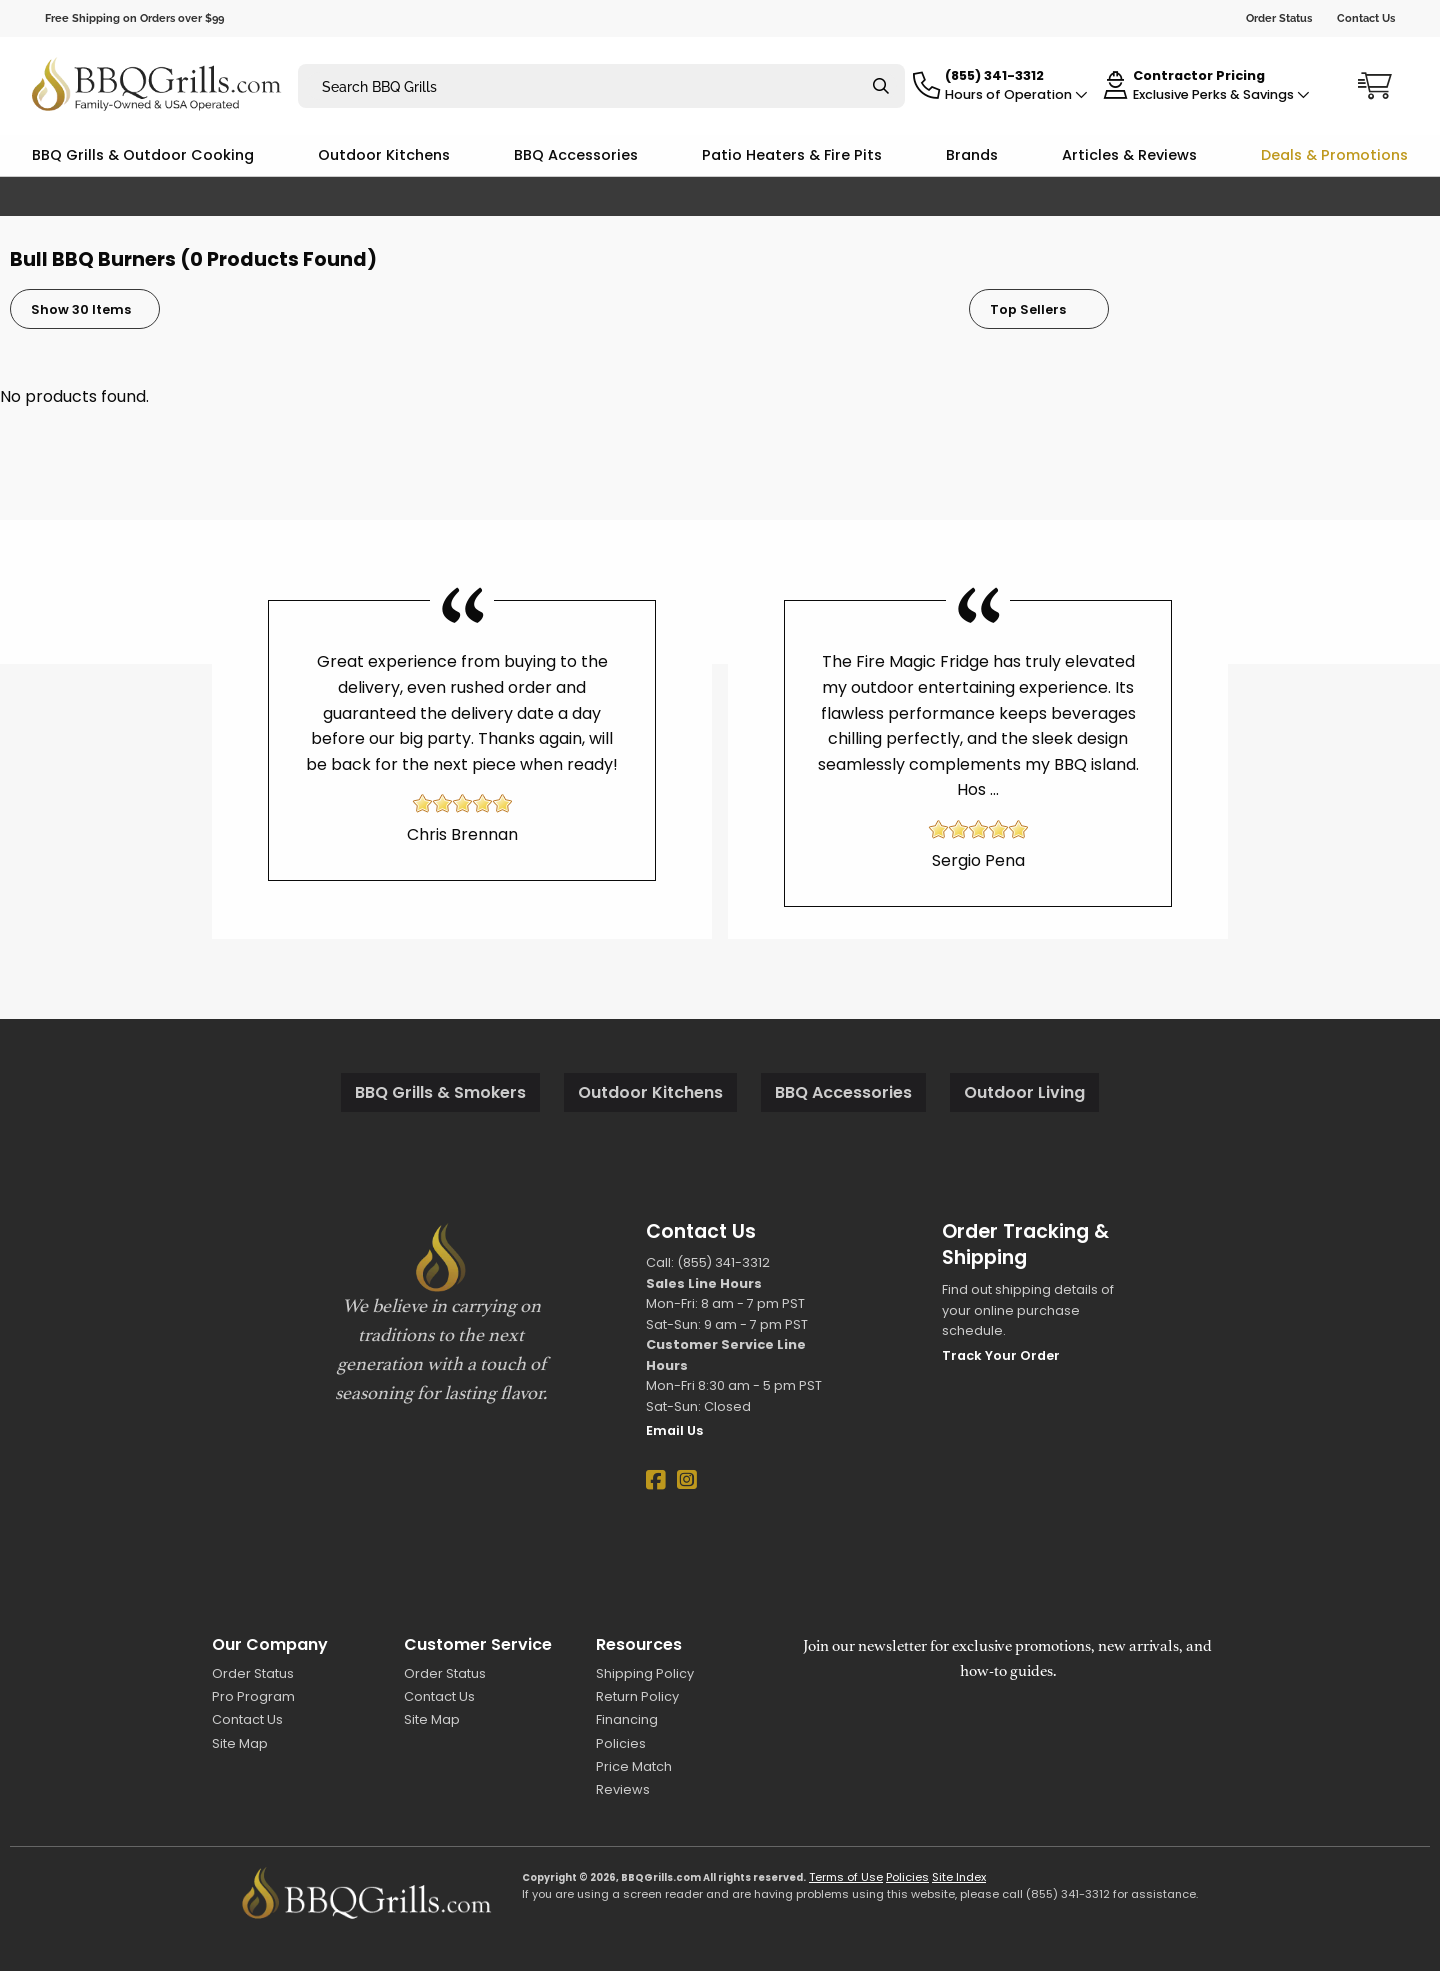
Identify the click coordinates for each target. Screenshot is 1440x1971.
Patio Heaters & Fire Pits (792, 155)
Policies (621, 1743)
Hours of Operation (1016, 94)
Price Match (634, 1766)
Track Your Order (1001, 1355)
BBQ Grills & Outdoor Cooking (143, 155)
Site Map (240, 1743)
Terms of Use (846, 1877)
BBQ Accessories (576, 155)
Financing (627, 1719)
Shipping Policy (645, 1673)
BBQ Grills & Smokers (440, 1092)
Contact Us (1366, 18)
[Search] (881, 86)
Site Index (959, 1877)
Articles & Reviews (1129, 155)
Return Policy (637, 1696)
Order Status (1279, 18)
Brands (972, 155)
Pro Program (253, 1696)
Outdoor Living (1024, 1092)
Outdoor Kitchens (384, 155)
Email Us (674, 1430)
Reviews (623, 1789)
